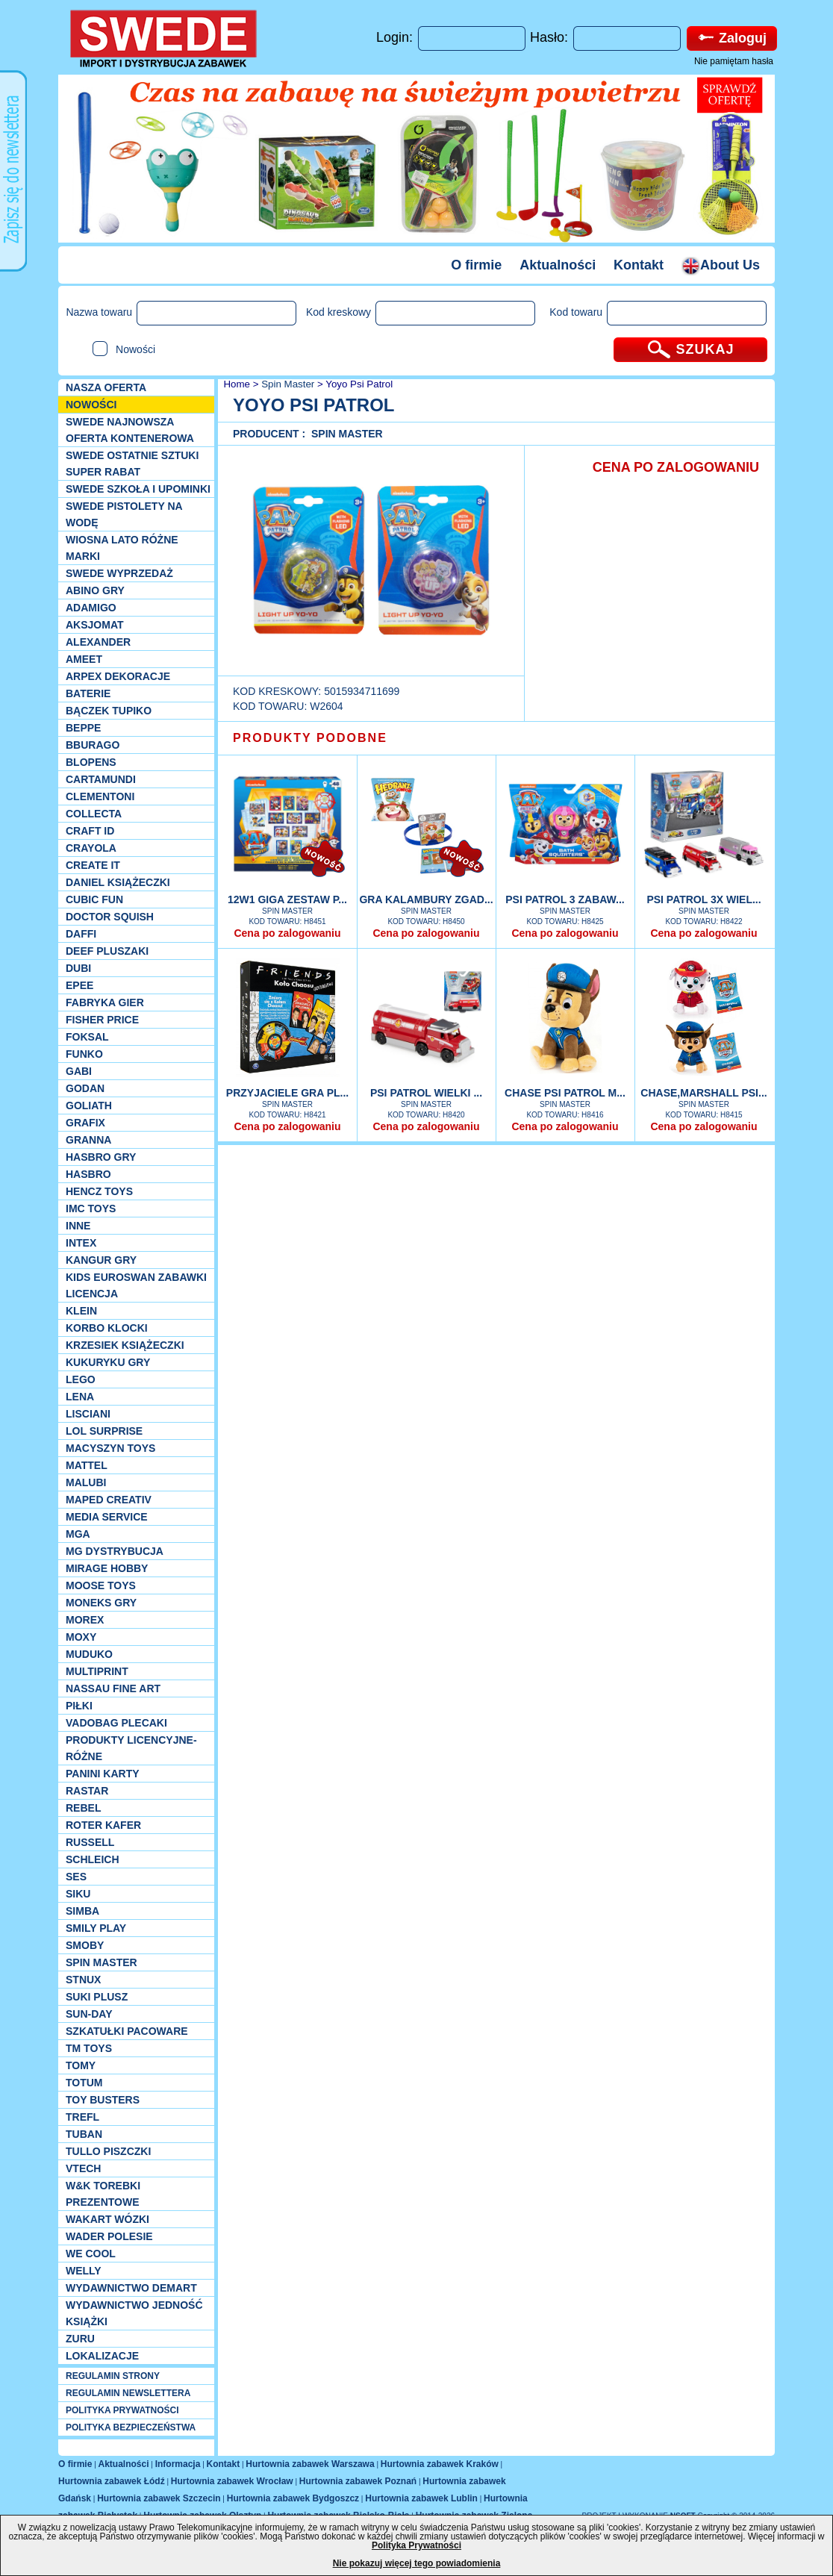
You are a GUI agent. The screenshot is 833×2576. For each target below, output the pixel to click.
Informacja (178, 2464)
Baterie (88, 693)
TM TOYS (89, 2048)
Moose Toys (101, 1585)
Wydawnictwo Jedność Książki (134, 2313)
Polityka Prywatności (416, 2545)
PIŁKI (79, 1706)
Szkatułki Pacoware (127, 2031)
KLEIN (81, 1311)
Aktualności (558, 265)
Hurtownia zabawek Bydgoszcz (293, 2498)
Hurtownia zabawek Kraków (440, 2464)
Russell (90, 1842)
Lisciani (88, 1414)
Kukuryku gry (108, 1362)
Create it (93, 865)
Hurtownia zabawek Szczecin (158, 2498)
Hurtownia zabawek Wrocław (232, 2481)
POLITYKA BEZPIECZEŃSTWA (131, 2427)
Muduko (89, 1654)
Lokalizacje (102, 2356)
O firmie (476, 265)
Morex (85, 1620)
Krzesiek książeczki (125, 1345)
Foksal (87, 1037)
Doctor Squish (110, 917)
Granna (88, 1140)
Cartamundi (101, 779)
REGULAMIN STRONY (113, 2376)
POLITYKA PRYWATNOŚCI (122, 2410)
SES (76, 1877)
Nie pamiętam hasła (733, 61)
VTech (83, 2168)
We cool (91, 2254)
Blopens (91, 762)
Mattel (86, 1465)
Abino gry (95, 590)
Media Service (107, 1517)
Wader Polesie (109, 2236)
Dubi (78, 968)
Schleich (92, 1859)
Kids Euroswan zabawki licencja (136, 1285)
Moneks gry (101, 1603)
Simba (82, 1911)
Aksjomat (95, 625)
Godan (85, 1088)
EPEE (79, 985)
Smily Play (96, 1928)
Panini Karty (103, 1774)
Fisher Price (102, 1020)
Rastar (87, 1791)
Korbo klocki (107, 1328)
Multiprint (97, 1671)
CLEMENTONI (100, 796)
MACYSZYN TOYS (110, 1448)
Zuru (80, 2339)
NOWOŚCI (91, 405)
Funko (84, 1054)
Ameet (84, 659)
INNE (78, 1226)
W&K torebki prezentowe (103, 2194)
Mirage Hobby (107, 1568)
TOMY (81, 2065)
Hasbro (88, 1174)
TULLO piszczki (108, 2151)
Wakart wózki (107, 2219)
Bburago (92, 745)
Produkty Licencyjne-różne (131, 1748)
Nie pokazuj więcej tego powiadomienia (417, 2563)
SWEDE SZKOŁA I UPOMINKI (138, 489)
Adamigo (91, 608)
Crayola (91, 848)
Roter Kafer (103, 1825)
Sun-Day (89, 2014)
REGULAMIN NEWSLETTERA (128, 2393)
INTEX (81, 1243)
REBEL (83, 1808)
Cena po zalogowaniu (287, 933)
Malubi (86, 1482)
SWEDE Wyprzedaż (119, 573)
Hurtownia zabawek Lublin (421, 2498)
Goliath (89, 1105)
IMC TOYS (91, 1208)
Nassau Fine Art (113, 1688)
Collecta (94, 814)
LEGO (81, 1379)
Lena (80, 1397)
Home (235, 384)
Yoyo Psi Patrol (359, 384)
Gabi (79, 1071)
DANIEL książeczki (118, 882)
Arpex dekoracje (118, 676)
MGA (78, 1534)
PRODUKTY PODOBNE (310, 738)
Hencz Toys (99, 1191)
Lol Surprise (104, 1431)
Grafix (85, 1123)
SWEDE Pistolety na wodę (124, 514)
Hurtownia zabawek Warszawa (310, 2464)
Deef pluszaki (107, 951)
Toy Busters (103, 2100)
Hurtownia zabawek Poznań (357, 2481)
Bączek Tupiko (109, 711)
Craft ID (90, 831)
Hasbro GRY (101, 1157)
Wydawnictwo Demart (131, 2288)
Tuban (84, 2134)
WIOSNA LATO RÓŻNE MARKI (122, 548)
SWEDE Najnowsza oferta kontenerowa (130, 430)
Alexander (98, 642)
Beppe (83, 728)
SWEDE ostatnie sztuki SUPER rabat (132, 463)
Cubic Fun (94, 899)
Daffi (81, 934)
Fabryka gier (105, 1002)
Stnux (83, 1980)
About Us (720, 265)
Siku (78, 1894)
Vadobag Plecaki (116, 1723)
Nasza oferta (106, 387)
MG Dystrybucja (114, 1551)
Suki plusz (97, 1997)
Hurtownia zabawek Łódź (111, 2481)
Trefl (82, 2117)
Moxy (81, 1637)
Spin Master (101, 1962)
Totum (84, 2083)
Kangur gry (101, 1260)
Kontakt (639, 265)
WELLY (84, 2271)
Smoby (85, 1945)
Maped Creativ (109, 1500)
